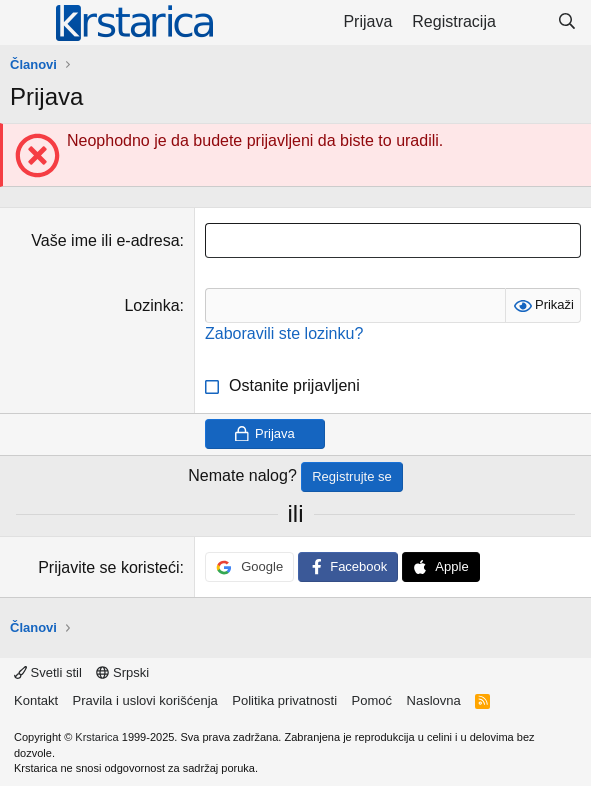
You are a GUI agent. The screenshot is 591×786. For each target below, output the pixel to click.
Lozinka (151, 305)
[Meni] (27, 23)
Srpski (122, 672)
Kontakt (36, 700)
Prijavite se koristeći (108, 567)
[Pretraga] (566, 22)
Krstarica (96, 737)
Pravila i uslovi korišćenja (145, 700)
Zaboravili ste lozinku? (284, 333)
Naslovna (434, 700)
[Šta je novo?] (526, 22)
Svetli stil (48, 672)
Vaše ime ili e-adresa (105, 240)
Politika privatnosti (284, 700)
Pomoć (372, 700)
